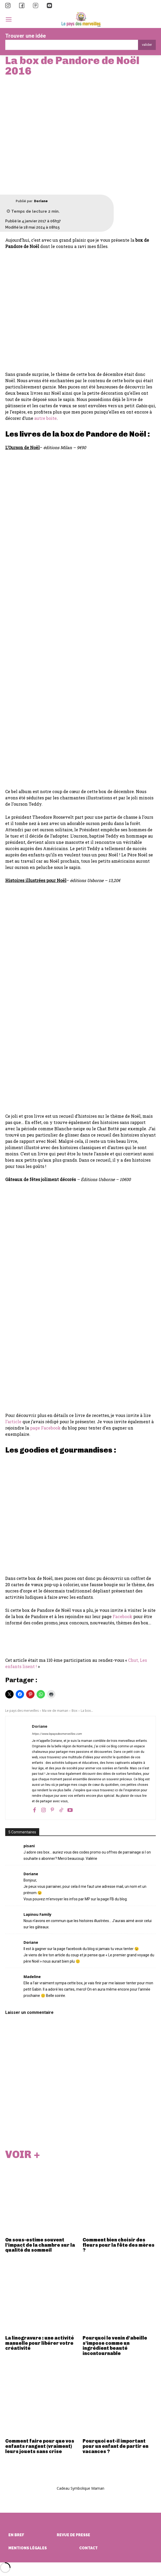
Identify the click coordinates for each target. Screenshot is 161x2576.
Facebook (122, 1616)
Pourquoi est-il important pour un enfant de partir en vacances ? (115, 2446)
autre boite (45, 418)
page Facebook (45, 1428)
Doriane (41, 201)
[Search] (147, 45)
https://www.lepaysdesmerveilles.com (57, 1734)
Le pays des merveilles (22, 1710)
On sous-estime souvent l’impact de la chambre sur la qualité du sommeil (40, 2245)
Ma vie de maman (55, 1710)
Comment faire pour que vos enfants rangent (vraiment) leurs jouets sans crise (39, 2446)
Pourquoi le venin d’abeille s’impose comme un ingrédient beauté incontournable (115, 2345)
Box (74, 1710)
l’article (13, 1421)
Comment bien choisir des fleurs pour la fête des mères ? (118, 2245)
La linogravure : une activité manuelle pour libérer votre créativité (39, 2343)
